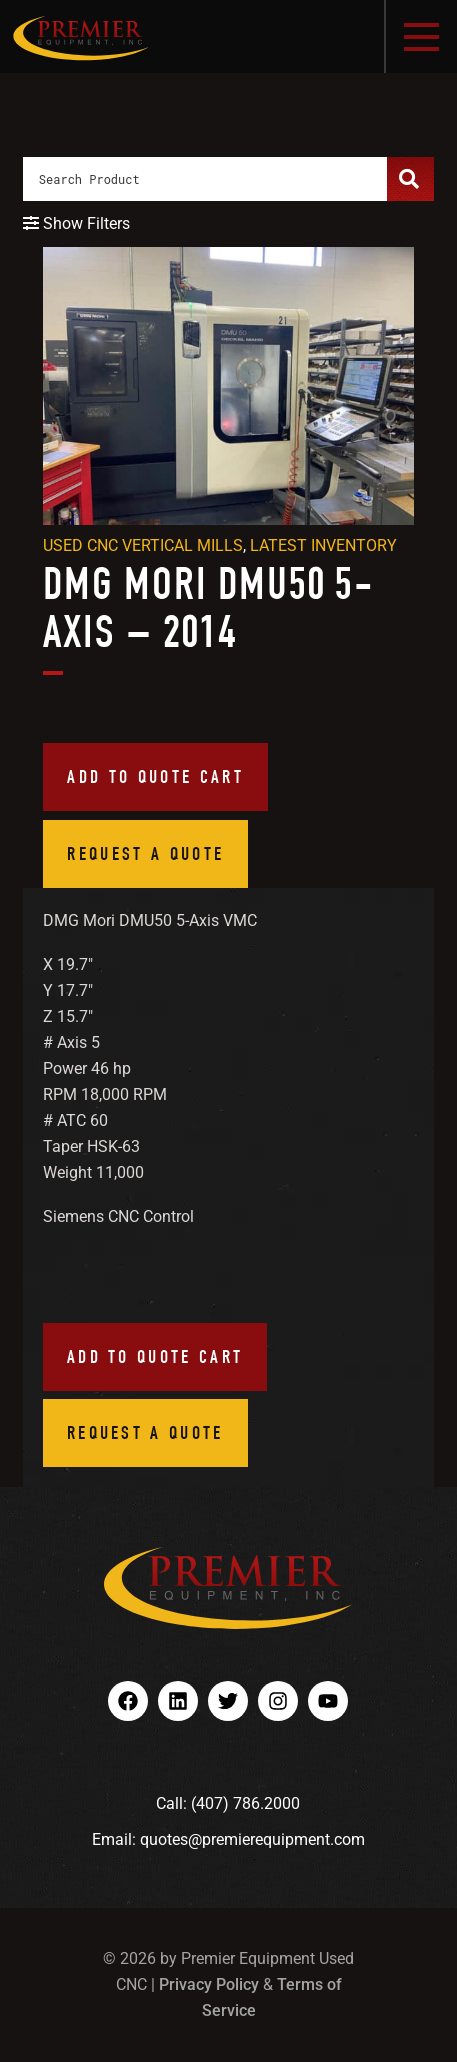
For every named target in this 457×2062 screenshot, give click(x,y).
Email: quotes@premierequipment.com (228, 1839)
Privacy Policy (209, 1984)
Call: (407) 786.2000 (228, 1803)
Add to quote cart (155, 776)
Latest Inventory (323, 545)
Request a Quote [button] (145, 853)
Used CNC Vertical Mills (143, 545)
